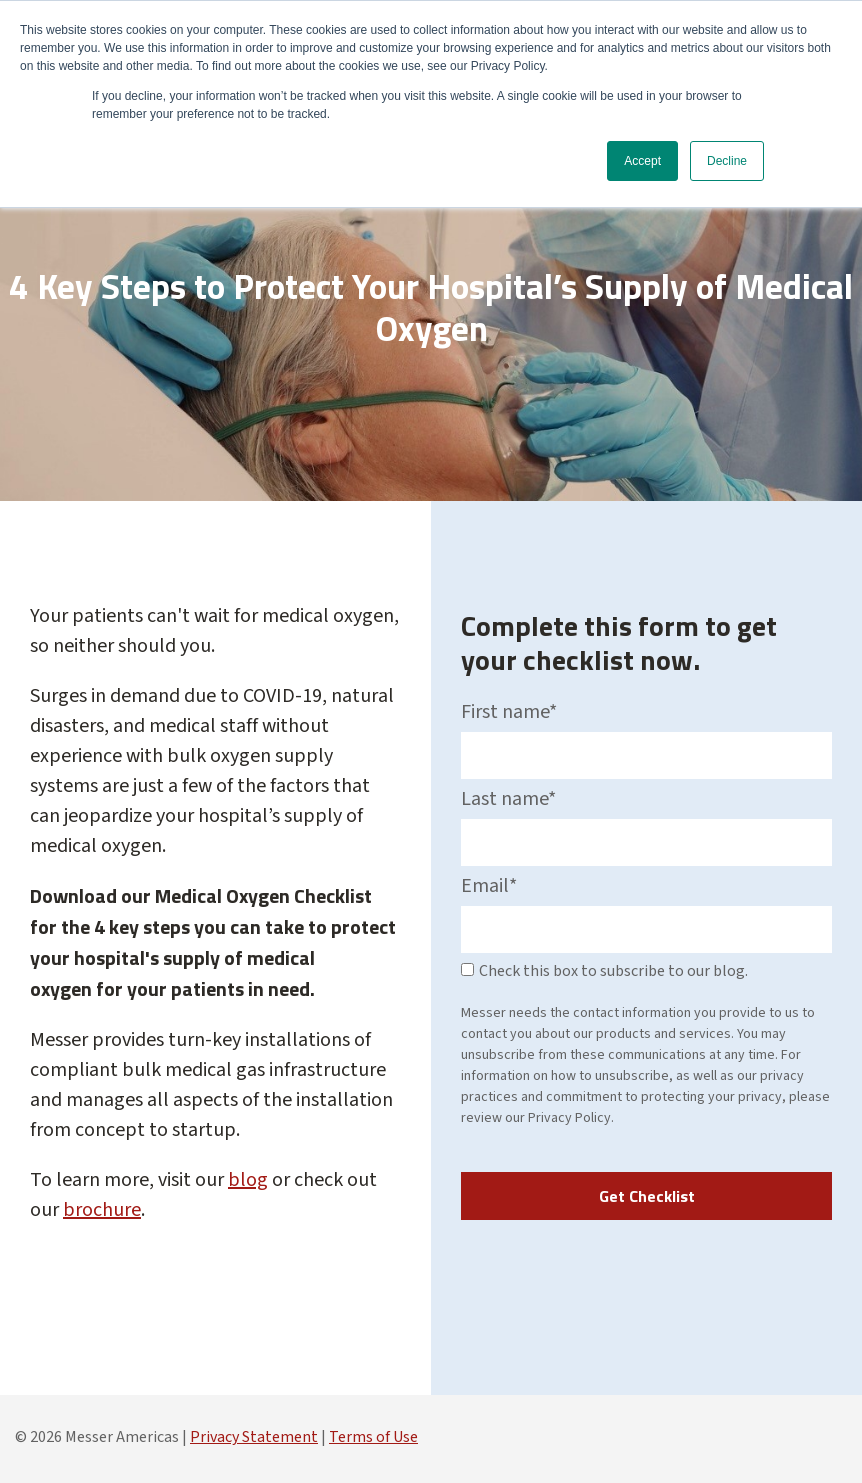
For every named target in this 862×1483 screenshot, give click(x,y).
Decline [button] (727, 161)
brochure (102, 1210)
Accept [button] (642, 161)
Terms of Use (373, 1437)
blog (248, 1180)
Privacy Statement (254, 1437)
